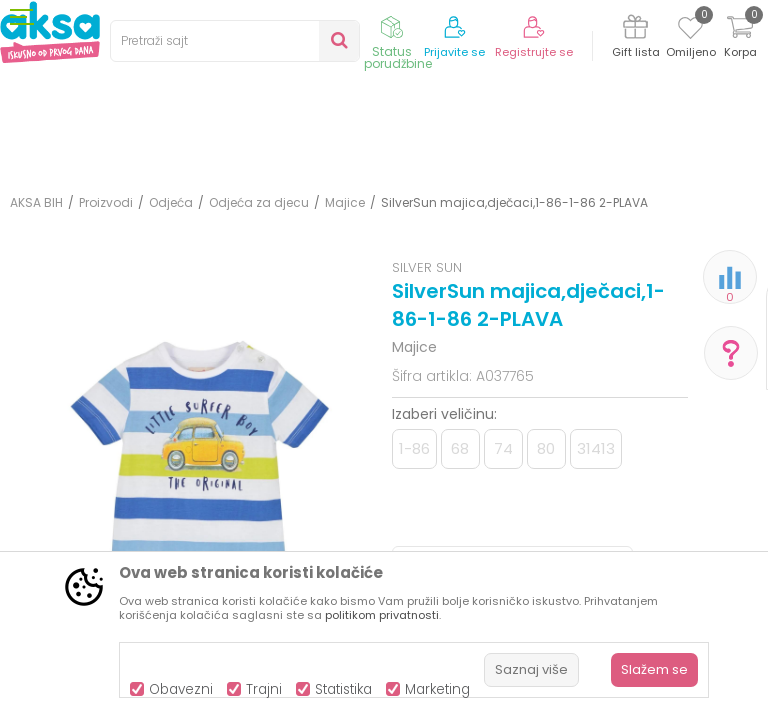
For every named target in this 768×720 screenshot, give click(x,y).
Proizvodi (106, 202)
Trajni (264, 689)
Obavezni (181, 689)
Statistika (343, 689)
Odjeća (171, 202)
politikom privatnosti (382, 615)
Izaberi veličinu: (444, 414)
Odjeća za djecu (259, 202)
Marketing (437, 689)
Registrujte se (534, 52)
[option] (196, 456)
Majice (345, 202)
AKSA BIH (36, 202)
